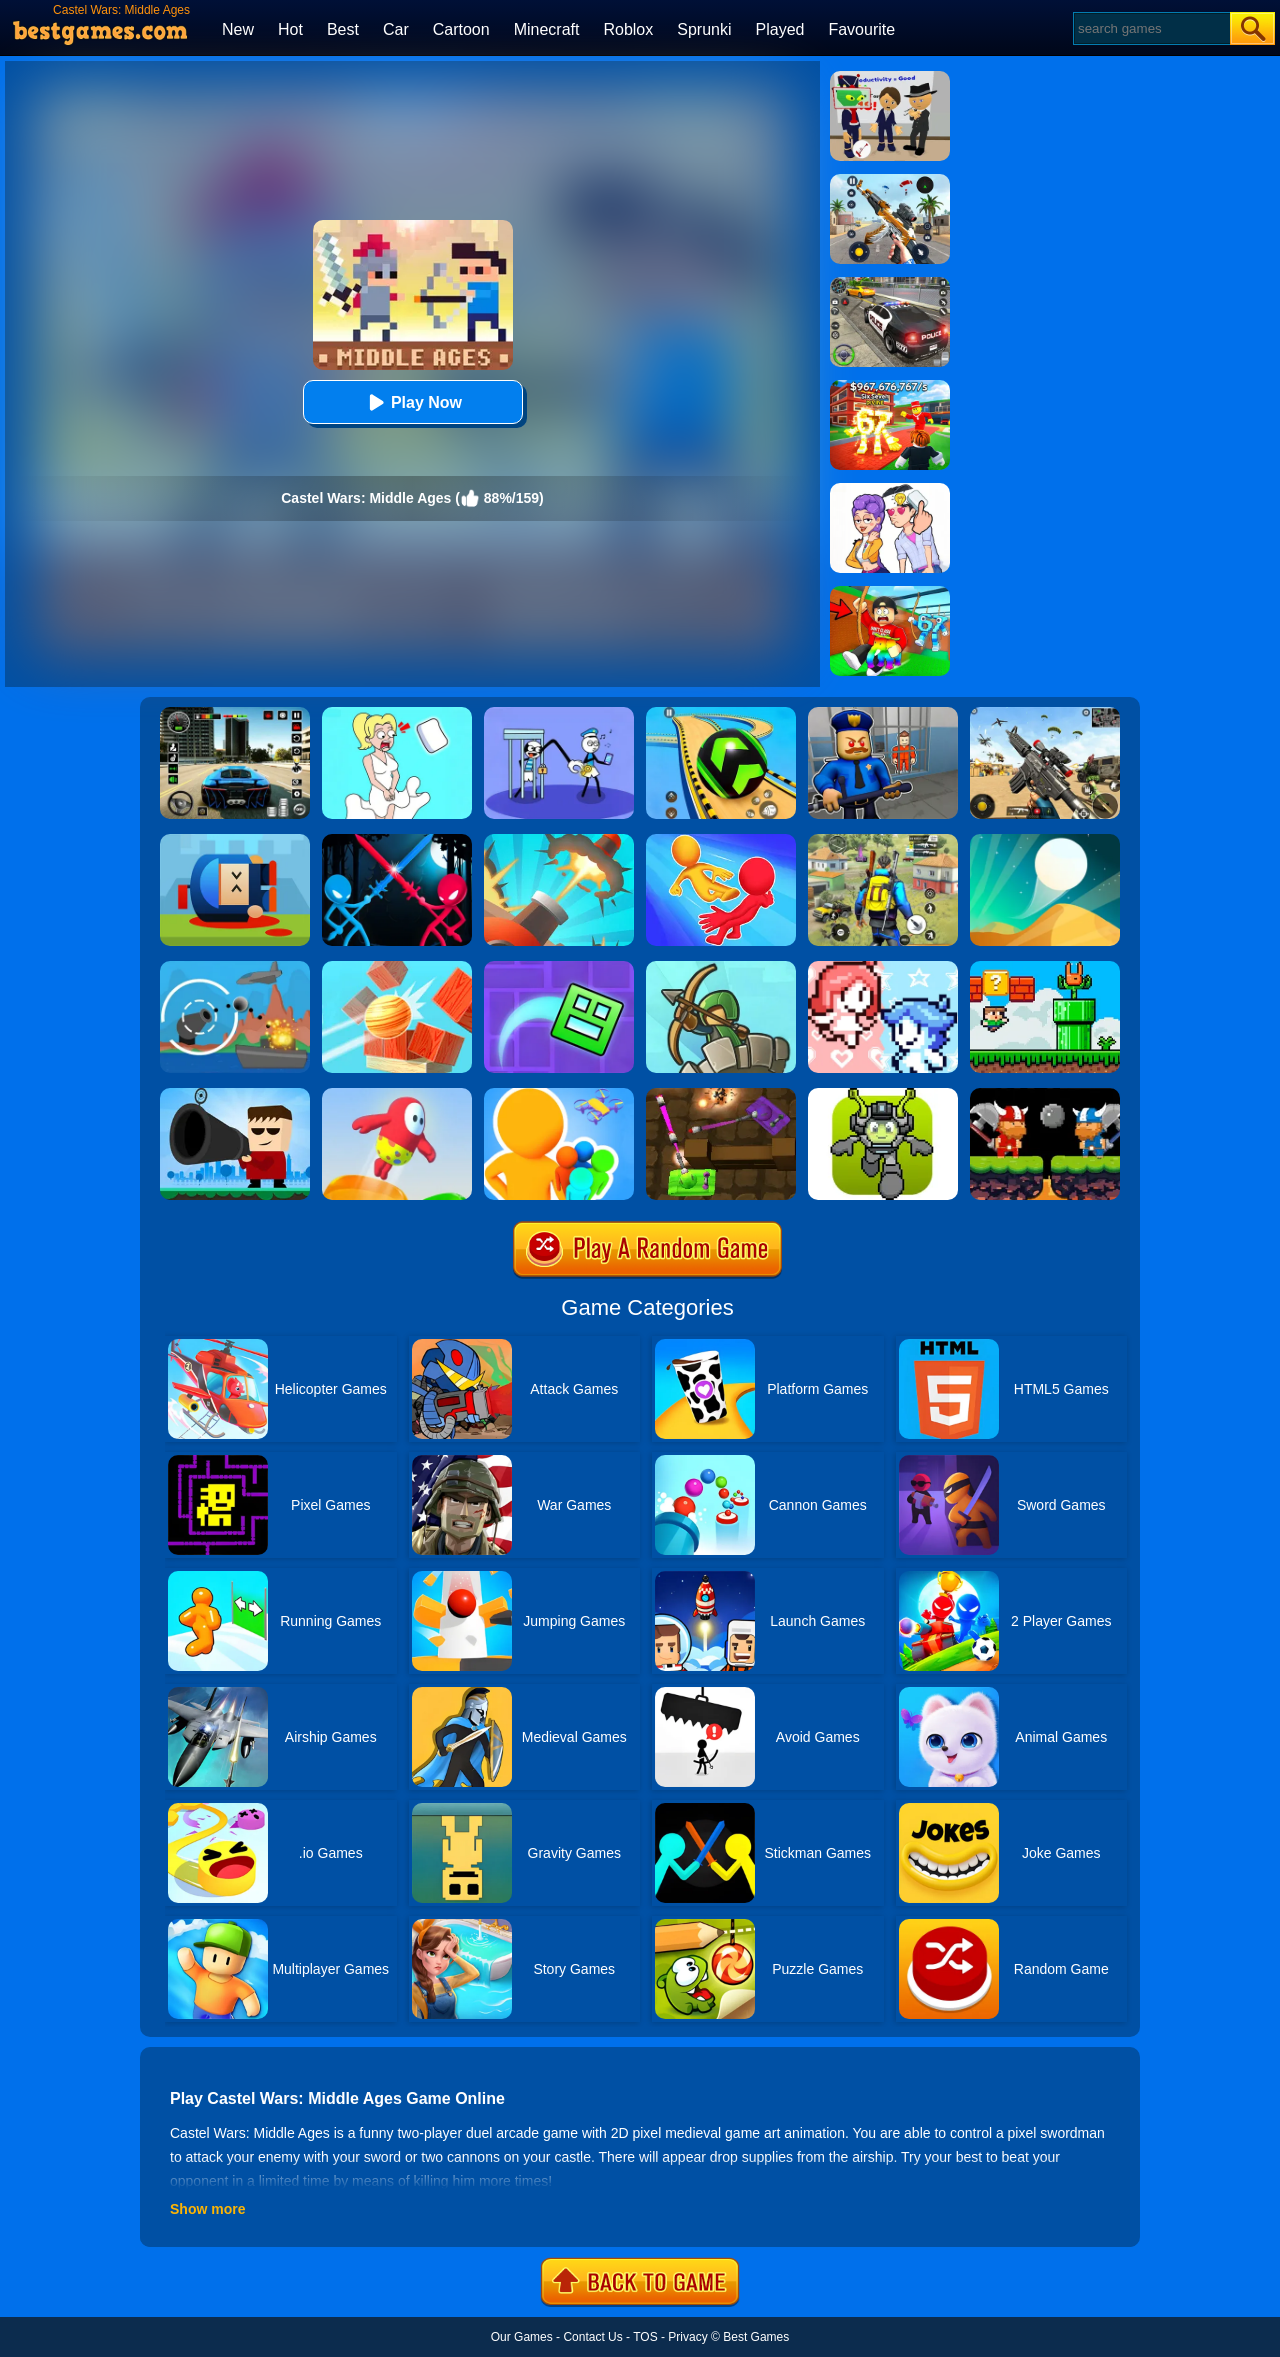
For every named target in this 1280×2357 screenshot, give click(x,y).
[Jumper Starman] (883, 1095)
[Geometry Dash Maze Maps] (559, 968)
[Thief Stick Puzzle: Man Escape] (559, 714)
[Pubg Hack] (883, 841)
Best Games (756, 2337)
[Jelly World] (397, 1095)
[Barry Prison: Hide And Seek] (883, 714)
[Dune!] (1045, 841)
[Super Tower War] (721, 968)
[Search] (1150, 28)
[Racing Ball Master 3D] (721, 714)
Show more (207, 2209)
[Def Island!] (235, 968)
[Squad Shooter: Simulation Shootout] (1045, 714)
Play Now (412, 402)
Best (343, 29)
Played (780, 29)
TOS (645, 2337)
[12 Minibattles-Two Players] (1045, 1095)
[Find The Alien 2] (890, 78)
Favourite (861, 29)
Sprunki (704, 29)
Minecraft (547, 29)
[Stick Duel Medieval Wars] (397, 841)
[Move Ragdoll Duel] (721, 841)
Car (396, 29)
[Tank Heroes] (721, 1095)
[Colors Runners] (559, 1095)
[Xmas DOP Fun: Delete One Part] (397, 714)
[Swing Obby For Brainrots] (890, 593)
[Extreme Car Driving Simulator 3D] (235, 714)
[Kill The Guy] (235, 1095)
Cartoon (461, 29)
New (238, 29)
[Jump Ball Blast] (559, 841)
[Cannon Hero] (235, 841)
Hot (290, 29)
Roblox (628, 29)
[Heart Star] (883, 968)
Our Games (522, 2337)
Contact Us (592, 2337)
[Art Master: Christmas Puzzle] (890, 490)
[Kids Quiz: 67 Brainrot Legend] (890, 387)
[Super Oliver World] (1045, 968)
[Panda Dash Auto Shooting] (890, 181)
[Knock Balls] (397, 968)
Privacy (687, 2337)
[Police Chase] (890, 284)
